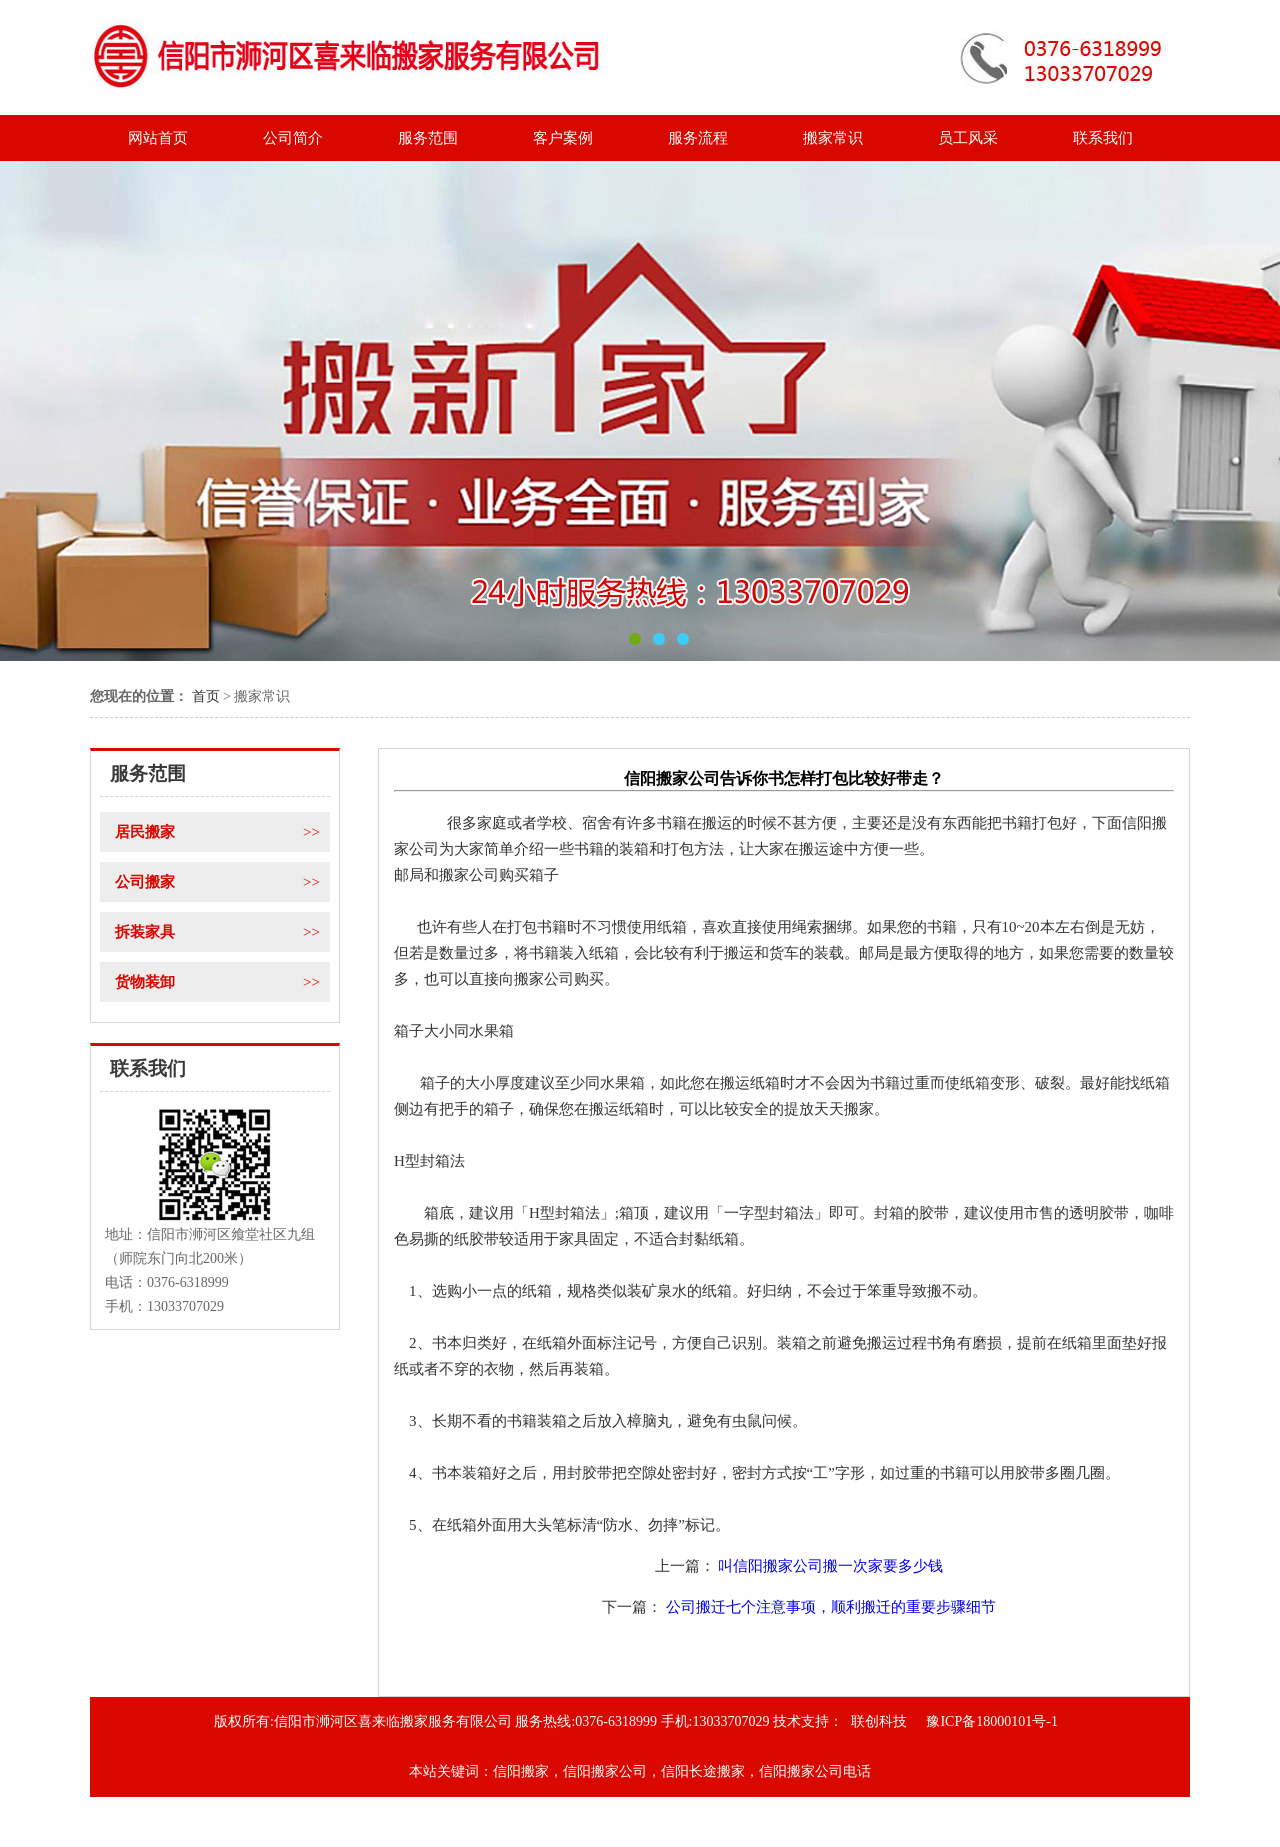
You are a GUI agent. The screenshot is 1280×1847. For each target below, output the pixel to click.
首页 (206, 696)
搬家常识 (833, 138)
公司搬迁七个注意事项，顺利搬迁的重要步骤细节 (831, 1607)
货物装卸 (222, 982)
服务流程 (698, 138)
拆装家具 (222, 932)
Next (1238, 421)
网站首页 (158, 138)
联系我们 (1103, 138)
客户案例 (563, 138)
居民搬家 (222, 832)
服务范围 (428, 138)
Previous (41, 421)
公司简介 (293, 138)
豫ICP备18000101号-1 (991, 1721)
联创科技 (879, 1721)
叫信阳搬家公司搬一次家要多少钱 (830, 1566)
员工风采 (968, 138)
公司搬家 (222, 882)
